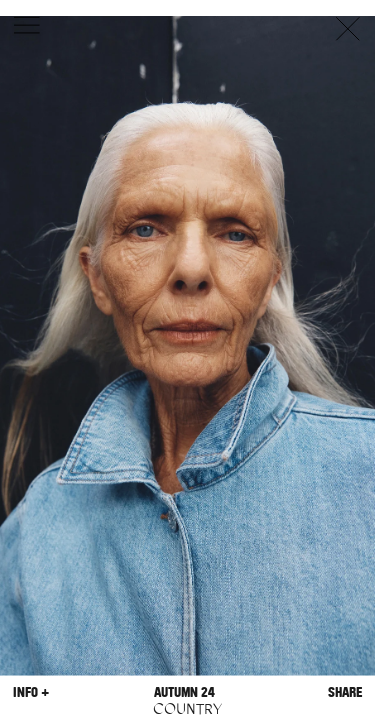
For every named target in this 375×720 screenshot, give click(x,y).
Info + (31, 691)
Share (345, 691)
